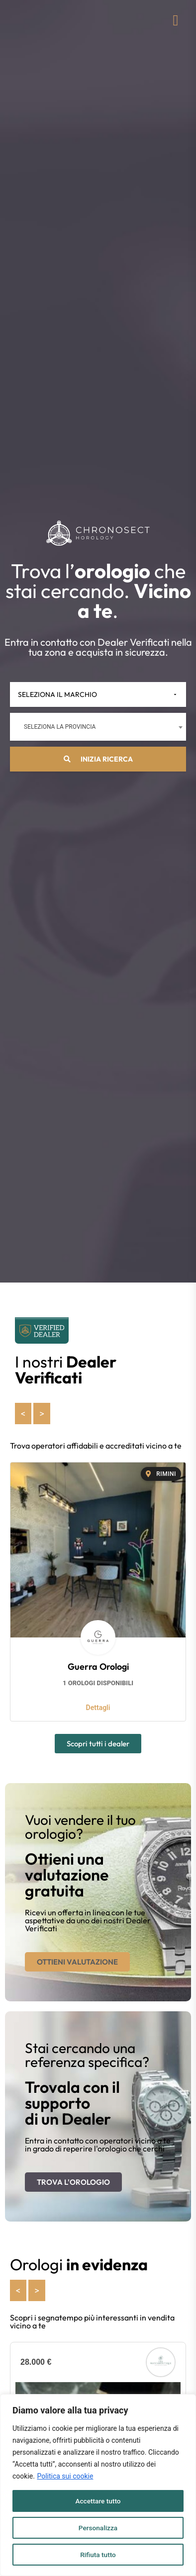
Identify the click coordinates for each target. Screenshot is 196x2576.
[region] (98, 2485)
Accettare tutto (98, 2501)
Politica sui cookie (65, 2476)
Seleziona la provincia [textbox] (60, 726)
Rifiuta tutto (98, 2555)
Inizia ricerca (98, 759)
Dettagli (98, 1708)
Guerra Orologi (98, 1666)
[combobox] (98, 727)
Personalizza (98, 2528)
